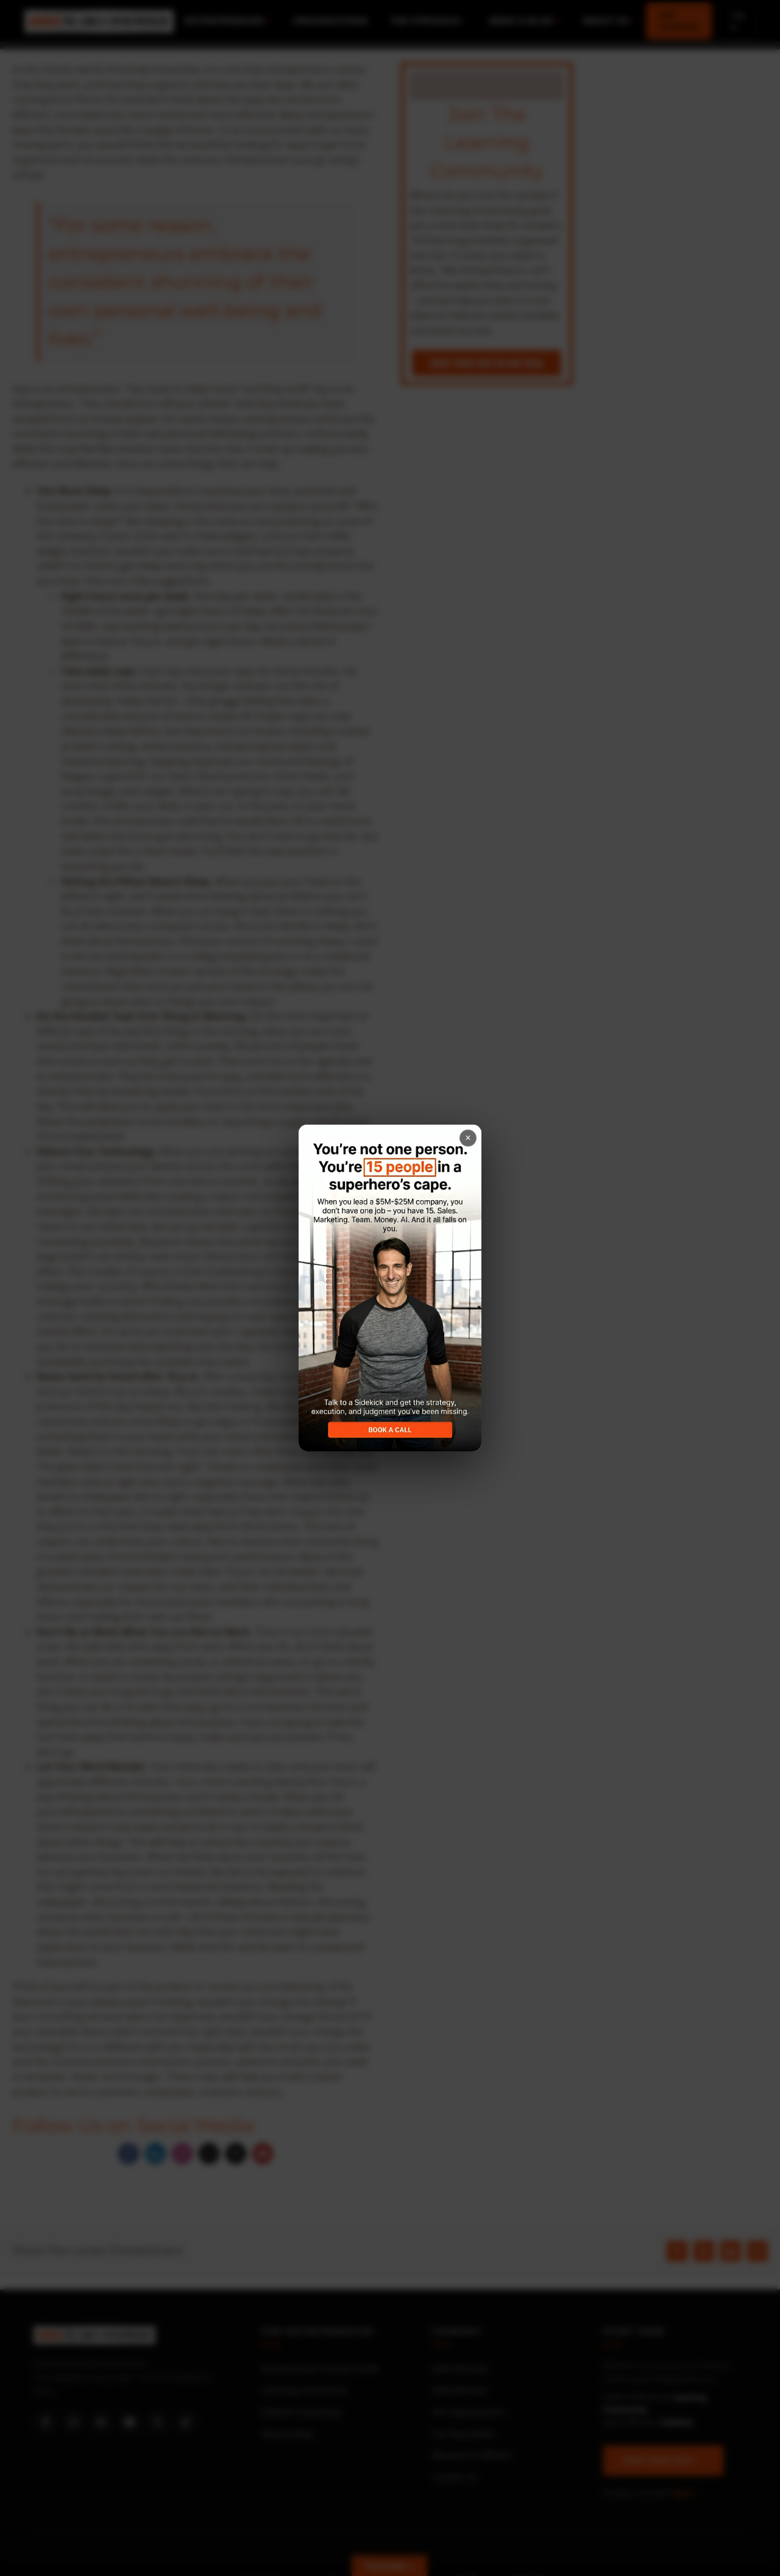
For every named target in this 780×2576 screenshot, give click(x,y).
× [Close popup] (467, 1138)
